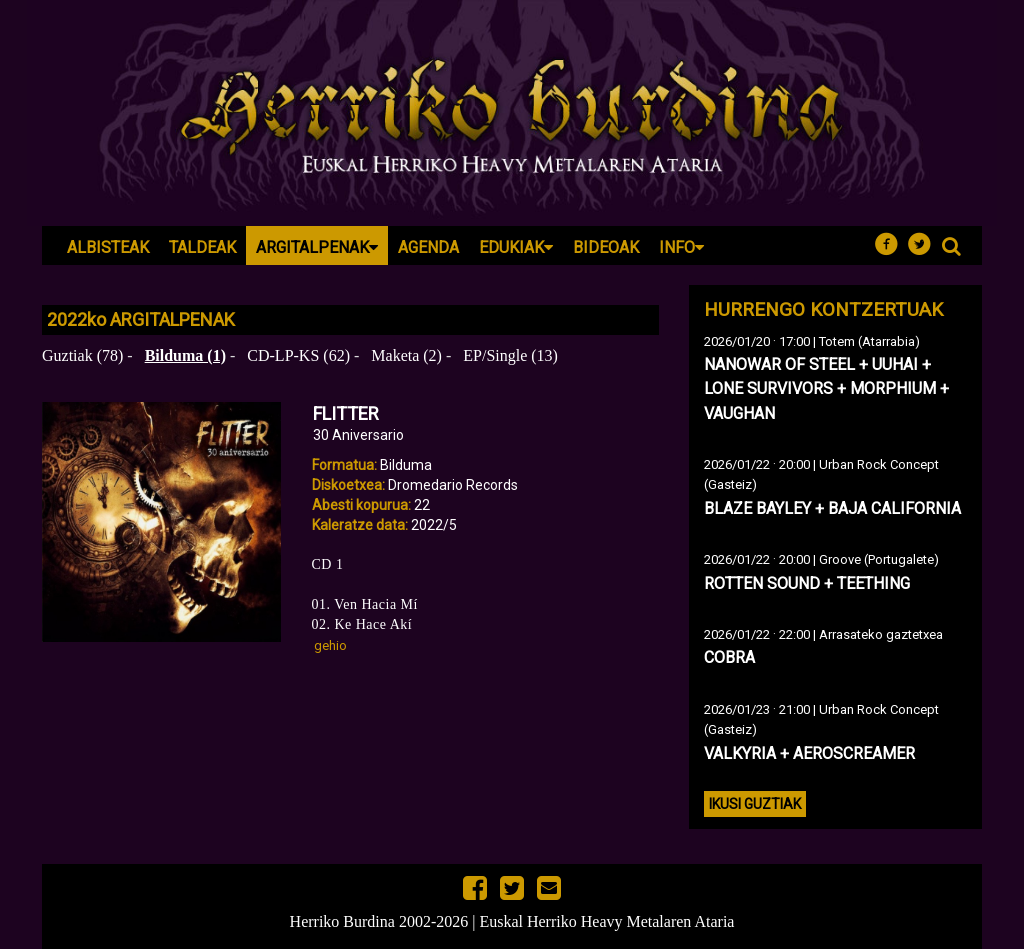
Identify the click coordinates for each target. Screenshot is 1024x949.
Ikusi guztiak (755, 804)
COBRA (729, 657)
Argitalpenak (317, 247)
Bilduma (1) (185, 355)
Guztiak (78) (82, 355)
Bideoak (606, 247)
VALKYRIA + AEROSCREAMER (809, 753)
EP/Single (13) (510, 355)
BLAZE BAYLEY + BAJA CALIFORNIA (832, 508)
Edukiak (516, 247)
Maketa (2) (406, 355)
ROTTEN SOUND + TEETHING (807, 583)
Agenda (428, 247)
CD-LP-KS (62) (298, 355)
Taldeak (202, 247)
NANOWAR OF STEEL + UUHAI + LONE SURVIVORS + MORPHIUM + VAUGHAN (826, 388)
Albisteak (108, 247)
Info (681, 247)
